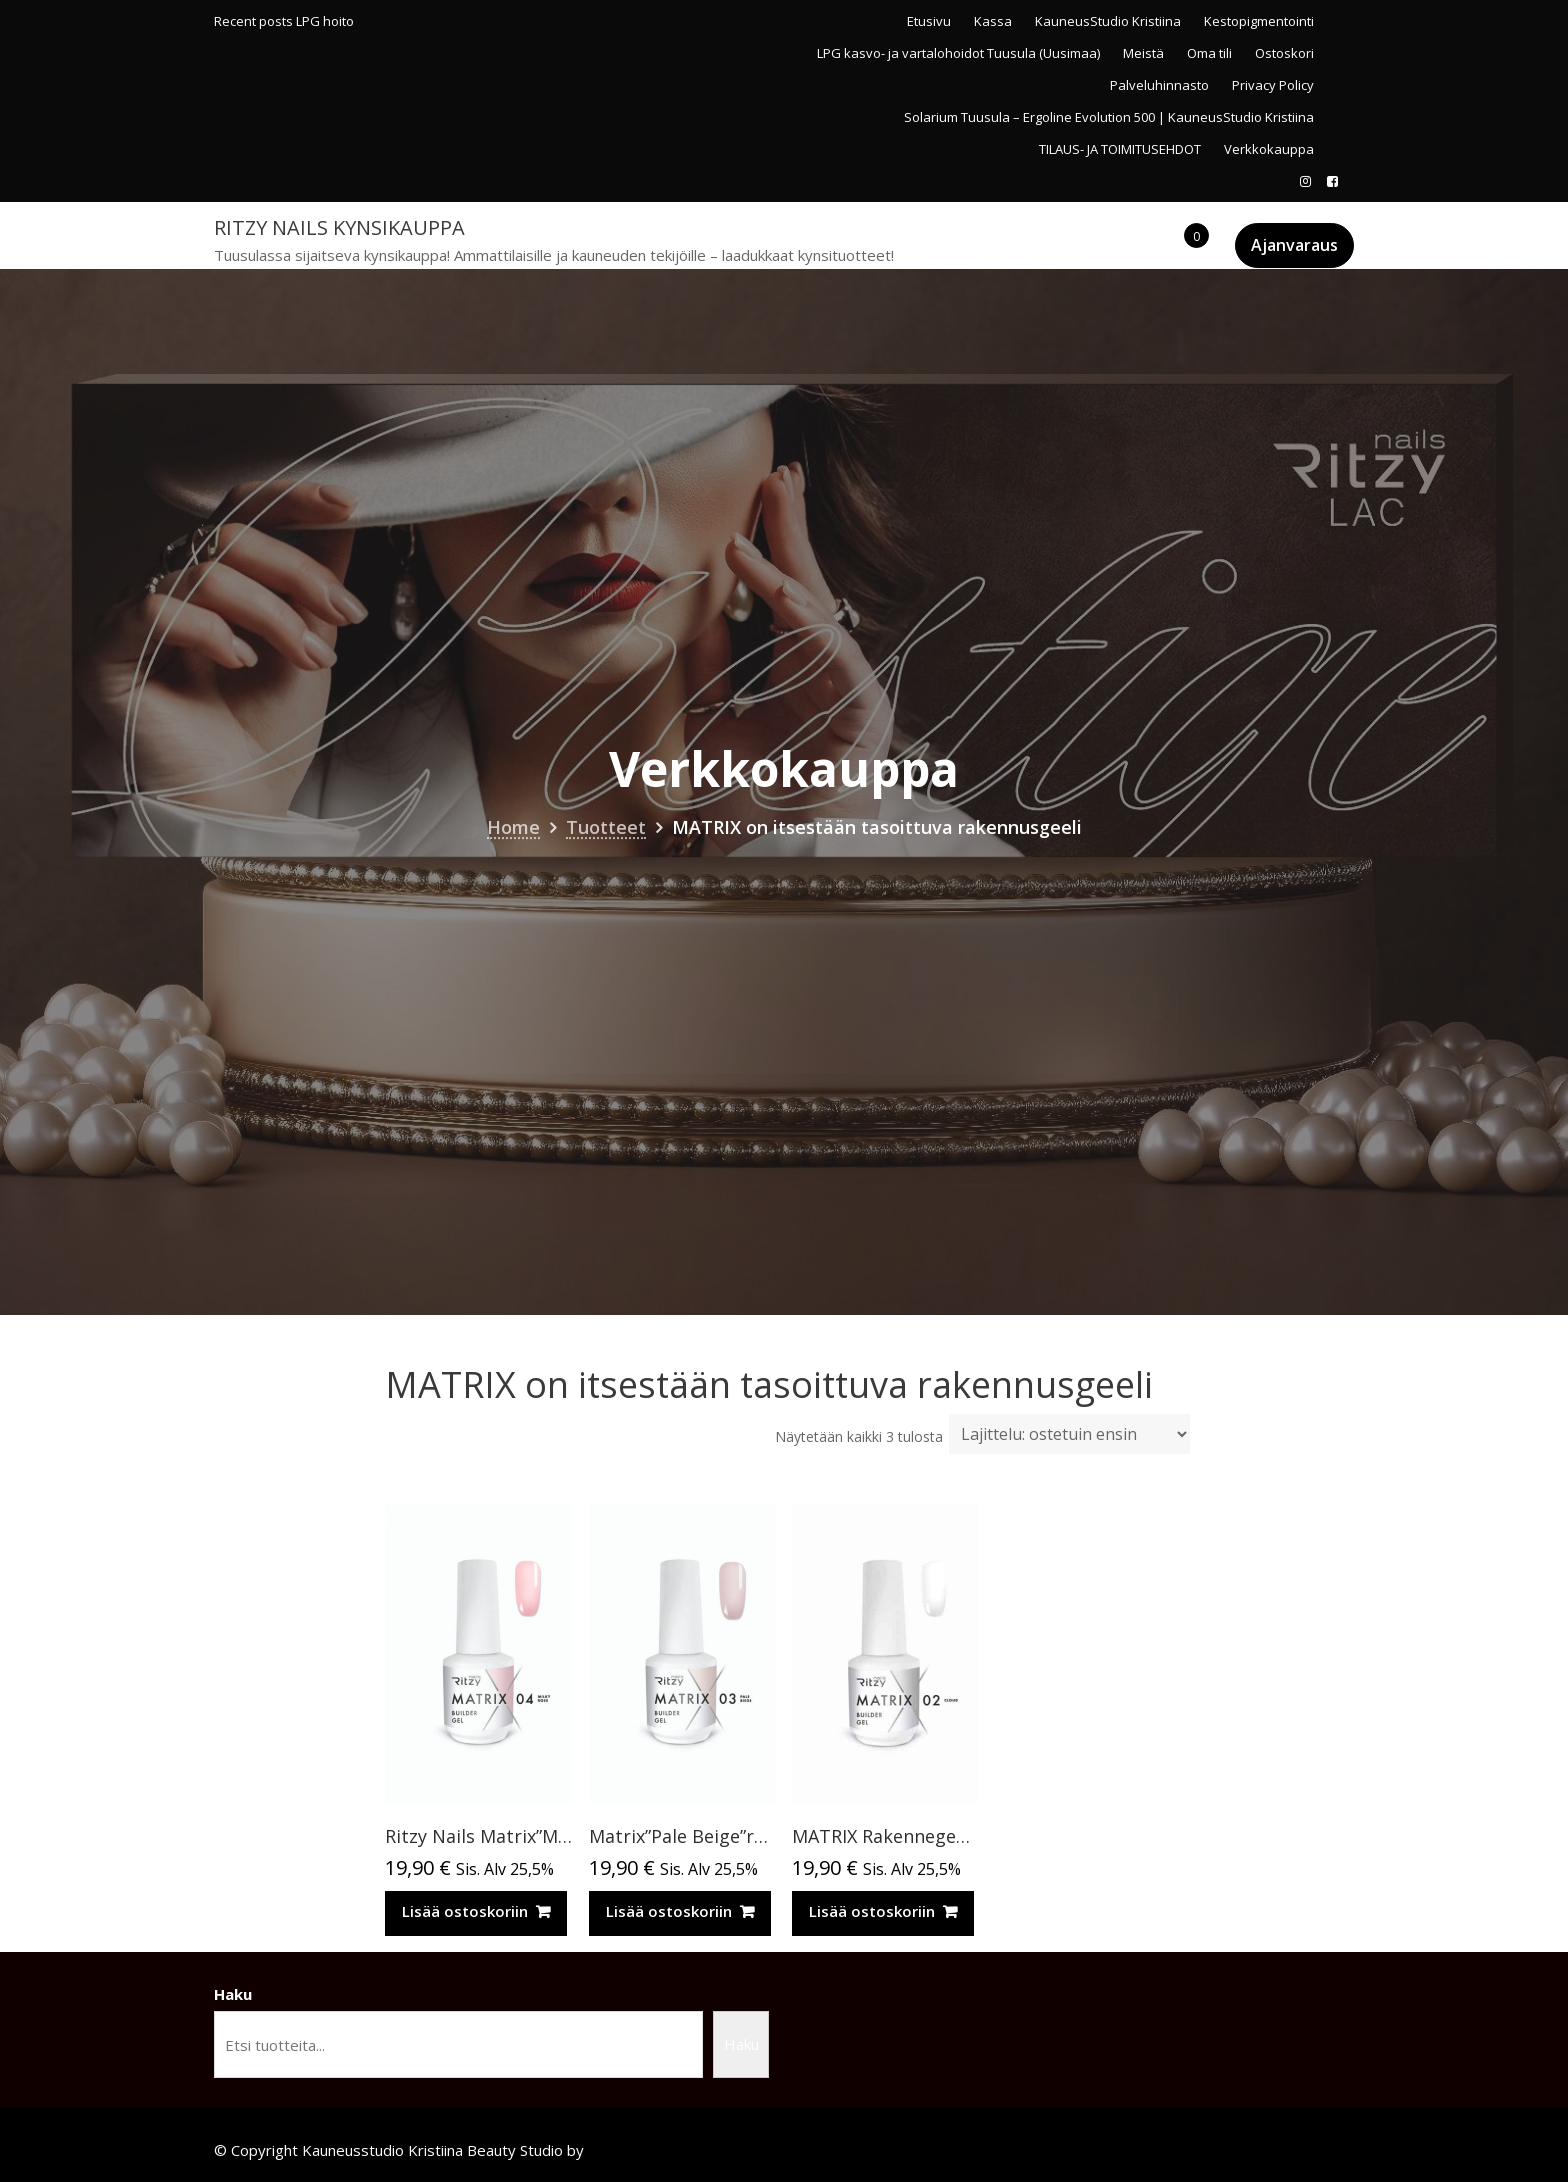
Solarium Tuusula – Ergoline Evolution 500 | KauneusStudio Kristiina (1109, 117)
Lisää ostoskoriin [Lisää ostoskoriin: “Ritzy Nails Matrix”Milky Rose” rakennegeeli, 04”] (465, 1911)
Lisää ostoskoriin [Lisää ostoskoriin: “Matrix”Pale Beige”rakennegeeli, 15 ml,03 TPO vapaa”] (669, 1911)
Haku (233, 1994)
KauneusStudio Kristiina (1108, 21)
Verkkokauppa (1269, 149)
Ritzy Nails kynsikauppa (339, 227)
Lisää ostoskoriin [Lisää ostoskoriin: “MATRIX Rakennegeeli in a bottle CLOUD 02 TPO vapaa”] (872, 1911)
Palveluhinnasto (1159, 85)
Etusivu (929, 21)
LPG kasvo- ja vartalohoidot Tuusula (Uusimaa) (958, 53)
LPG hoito (325, 21)
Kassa (993, 21)
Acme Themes (637, 2150)
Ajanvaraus (1294, 245)
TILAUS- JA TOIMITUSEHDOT (1120, 149)
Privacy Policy (1273, 85)
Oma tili (1209, 53)
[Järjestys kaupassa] (1069, 1434)
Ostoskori (1284, 53)
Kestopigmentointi (1259, 21)
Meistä (1143, 53)
